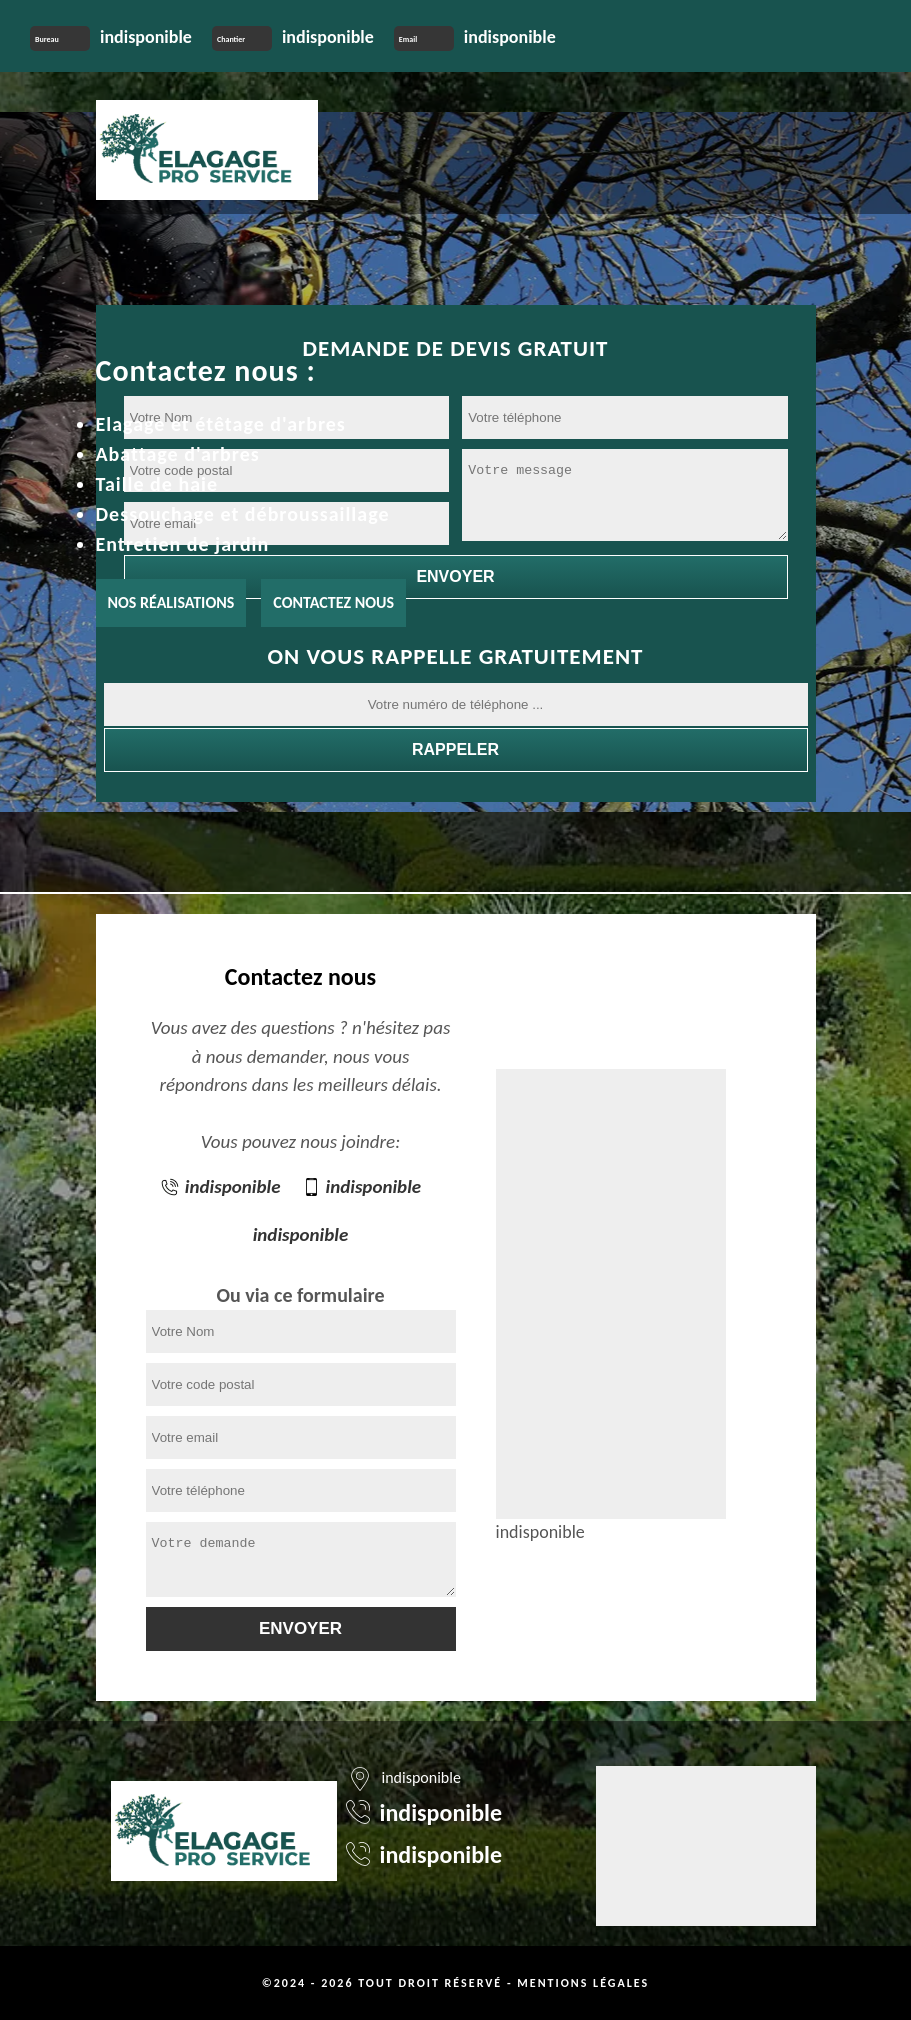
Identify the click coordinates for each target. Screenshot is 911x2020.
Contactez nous (333, 602)
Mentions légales (583, 1983)
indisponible (146, 37)
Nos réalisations (171, 602)
